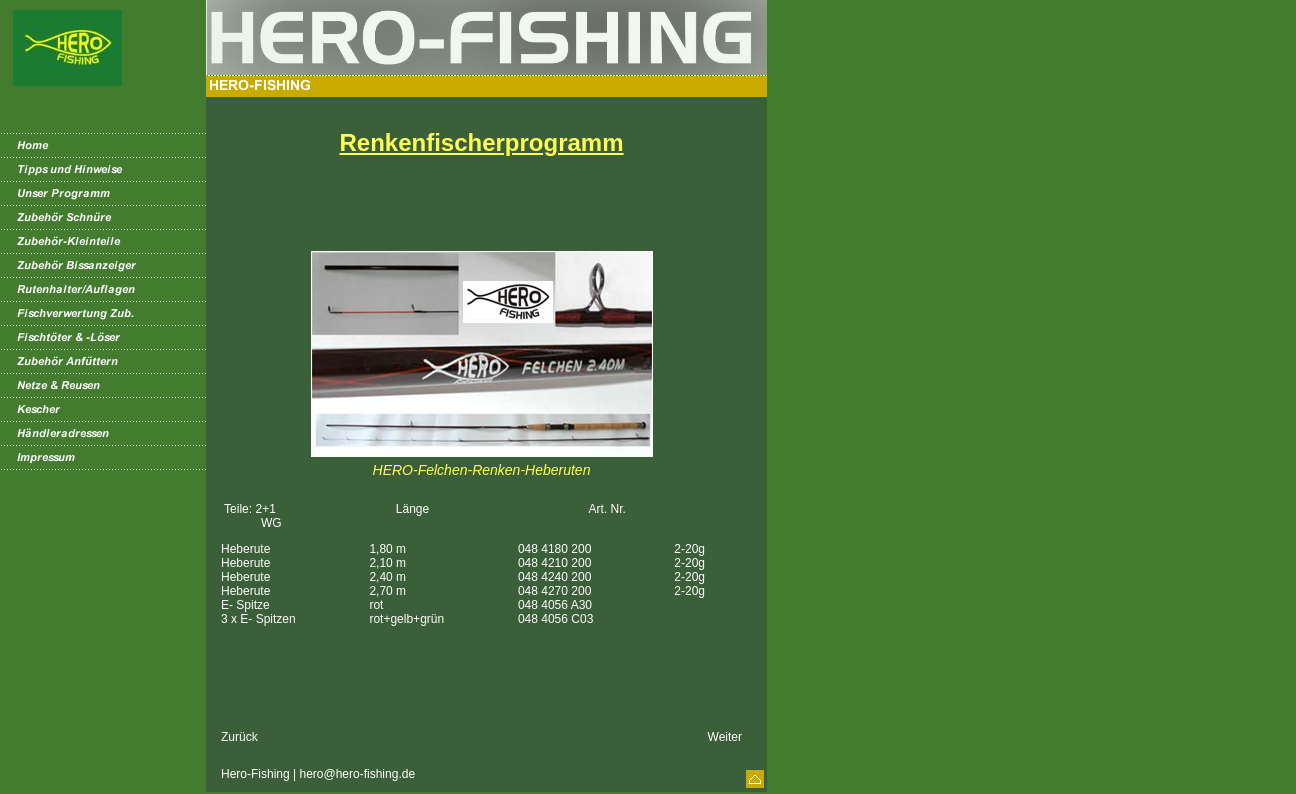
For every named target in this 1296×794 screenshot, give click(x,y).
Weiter (725, 737)
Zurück (239, 737)
